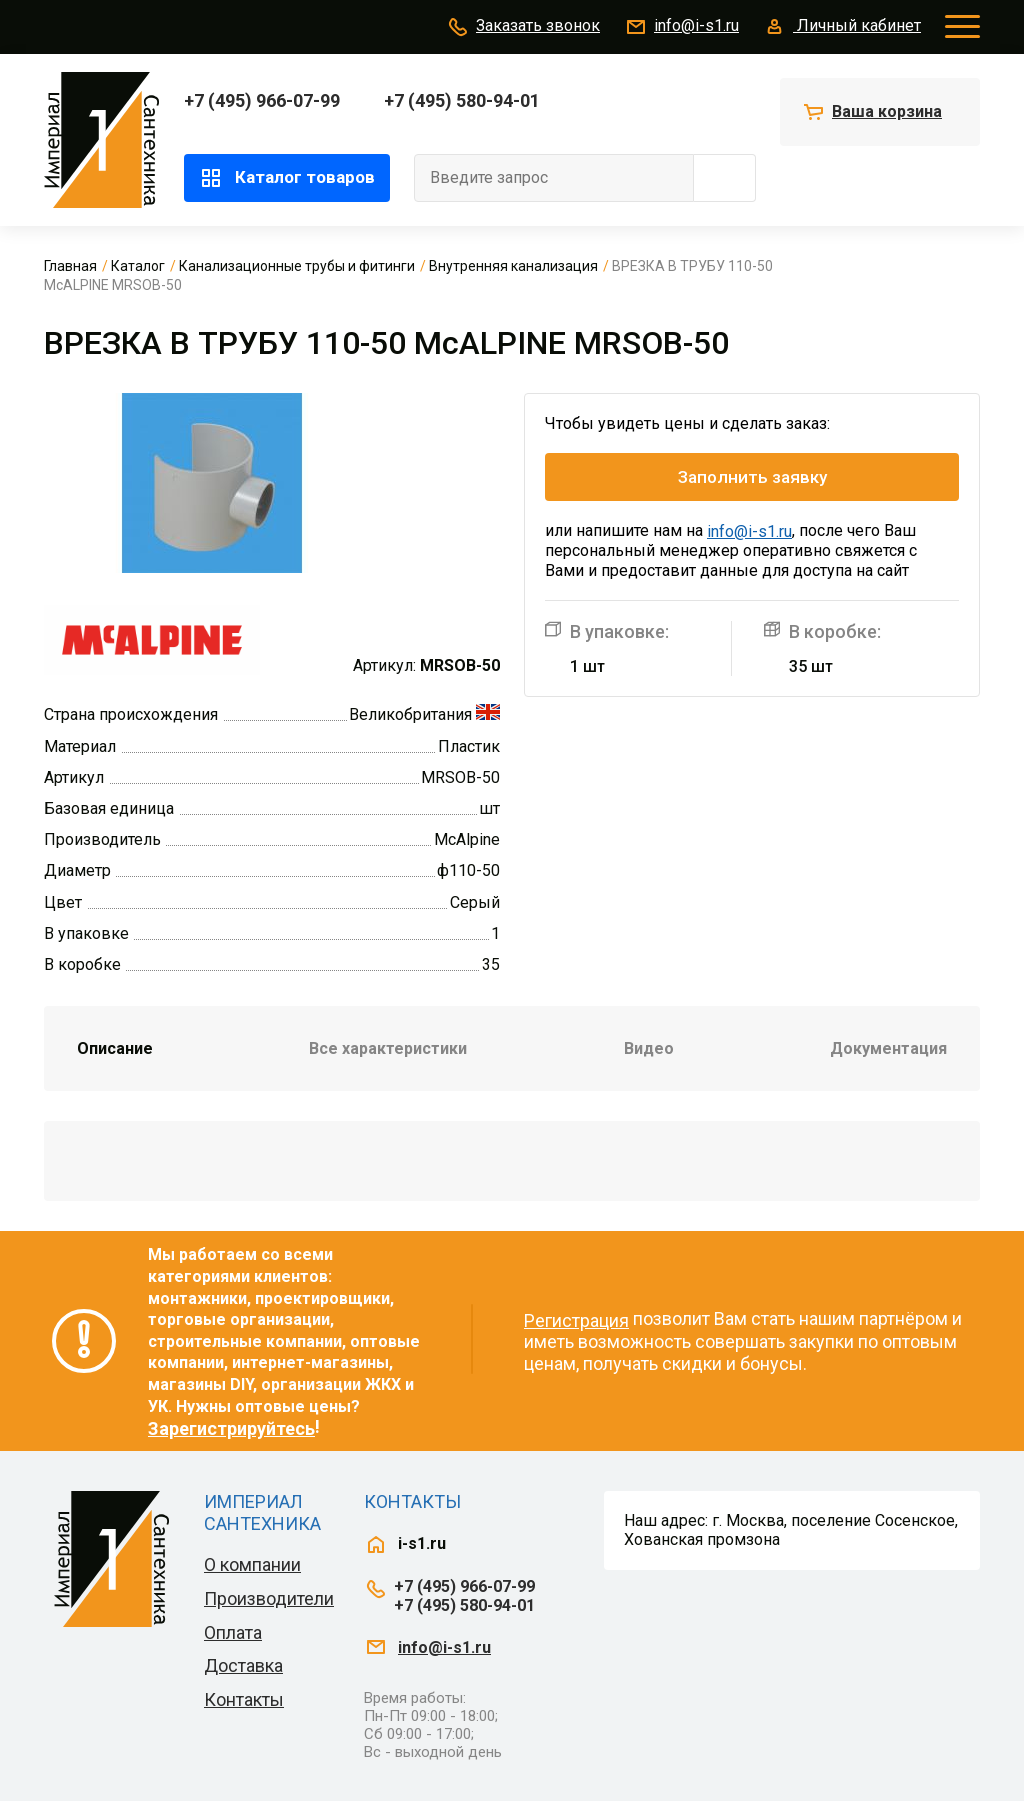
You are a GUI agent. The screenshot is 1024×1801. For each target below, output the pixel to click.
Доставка (243, 1665)
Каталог (138, 266)
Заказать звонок (523, 27)
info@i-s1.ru (681, 27)
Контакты (244, 1699)
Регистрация (576, 1320)
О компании (252, 1564)
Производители (269, 1598)
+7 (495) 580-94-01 (462, 100)
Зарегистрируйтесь (231, 1428)
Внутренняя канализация (513, 266)
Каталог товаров (287, 178)
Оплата (233, 1632)
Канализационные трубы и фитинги (297, 266)
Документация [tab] (888, 1048)
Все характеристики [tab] (388, 1048)
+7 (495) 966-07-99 (262, 100)
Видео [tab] (649, 1048)
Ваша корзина (887, 111)
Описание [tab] (115, 1048)
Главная (70, 266)
